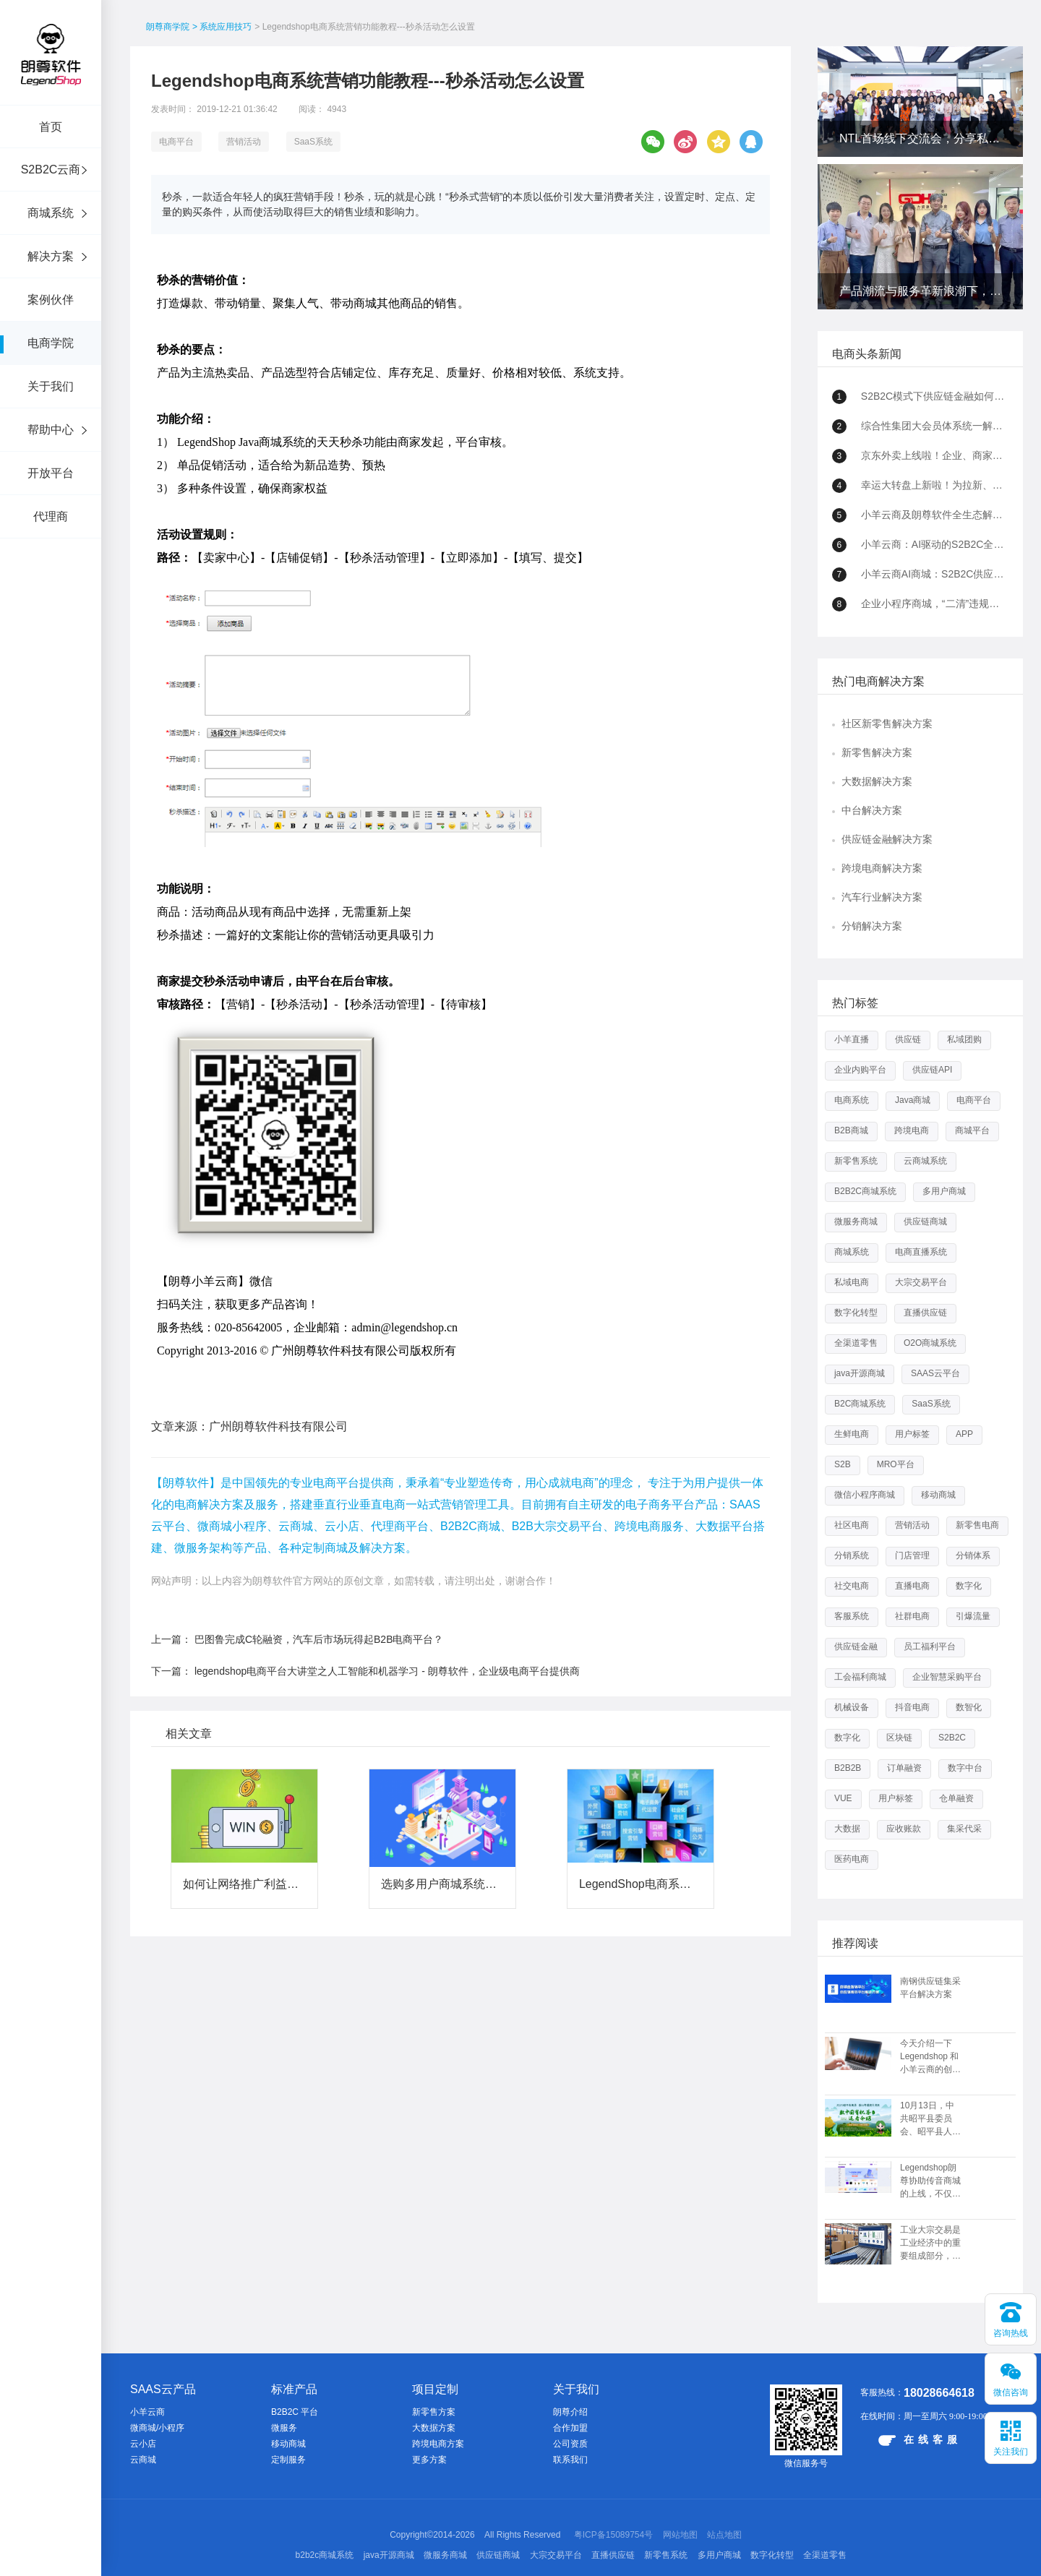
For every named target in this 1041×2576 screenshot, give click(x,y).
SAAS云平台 (935, 1373)
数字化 (969, 1586)
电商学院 (50, 343)
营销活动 (243, 142)
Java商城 (912, 1100)
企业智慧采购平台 (947, 1677)
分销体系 (973, 1555)
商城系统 (50, 213)
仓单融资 (956, 1798)
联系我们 (570, 2460)
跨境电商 (911, 1130)
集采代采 (964, 1829)
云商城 (143, 2460)
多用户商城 (944, 1191)
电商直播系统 (921, 1252)
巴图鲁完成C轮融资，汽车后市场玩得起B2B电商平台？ (319, 1639)
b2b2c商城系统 (325, 2555)
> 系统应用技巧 (222, 27)
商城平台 (972, 1130)
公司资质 (570, 2444)
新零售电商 (977, 1525)
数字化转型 (856, 1313)
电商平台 (176, 142)
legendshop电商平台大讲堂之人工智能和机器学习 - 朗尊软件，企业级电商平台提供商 (387, 1671)
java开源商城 (859, 1373)
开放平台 (50, 473)
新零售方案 (433, 2412)
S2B (842, 1464)
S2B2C (952, 1738)
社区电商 (851, 1525)
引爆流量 (973, 1616)
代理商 (50, 516)
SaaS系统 (313, 142)
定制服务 (288, 2460)
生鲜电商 (851, 1434)
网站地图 (680, 2535)
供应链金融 (856, 1646)
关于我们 (50, 386)
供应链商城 (925, 1221)
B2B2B (847, 1768)
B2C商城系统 (860, 1404)
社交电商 (851, 1586)
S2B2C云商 (51, 169)
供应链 (908, 1039)
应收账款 (903, 1829)
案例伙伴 (50, 299)
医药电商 (851, 1859)
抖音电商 (912, 1707)
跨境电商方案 (438, 2444)
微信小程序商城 (864, 1495)
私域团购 (964, 1039)
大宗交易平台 (921, 1282)
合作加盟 (570, 2428)
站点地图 (724, 2535)
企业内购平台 (860, 1070)
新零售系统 (856, 1161)
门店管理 (912, 1555)
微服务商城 (856, 1221)
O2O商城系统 (930, 1343)
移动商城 (938, 1495)
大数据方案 (433, 2428)
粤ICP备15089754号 (613, 2535)
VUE (843, 1798)
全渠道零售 (856, 1343)
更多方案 (429, 2460)
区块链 (899, 1738)
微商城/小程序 (157, 2428)
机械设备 (851, 1707)
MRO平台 (895, 1464)
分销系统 (851, 1555)
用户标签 (912, 1434)
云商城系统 (925, 1161)
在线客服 (919, 2440)
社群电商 (912, 1616)
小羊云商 (147, 2412)
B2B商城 (851, 1130)
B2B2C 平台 (294, 2412)
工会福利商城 (860, 1677)
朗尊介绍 (570, 2412)
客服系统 (851, 1616)
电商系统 (851, 1100)
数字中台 (965, 1768)
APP (964, 1434)
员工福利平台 (930, 1646)
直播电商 (912, 1586)
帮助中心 (50, 430)
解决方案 (50, 256)
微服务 (284, 2428)
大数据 (847, 1829)
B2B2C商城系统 (865, 1191)
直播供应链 (925, 1313)
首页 (50, 127)
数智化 (969, 1707)
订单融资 (904, 1768)
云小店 (143, 2444)
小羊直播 (851, 1039)
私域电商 (851, 1282)
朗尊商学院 (167, 27)
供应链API (932, 1070)
